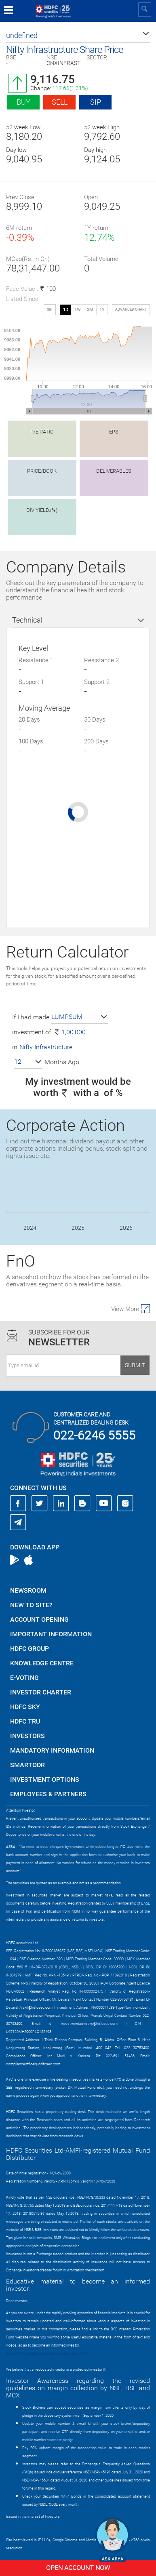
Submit (135, 1365)
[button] (78, 35)
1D (65, 309)
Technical (27, 620)
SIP (95, 102)
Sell (59, 102)
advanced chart (131, 309)
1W (77, 309)
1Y (102, 309)
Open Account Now (78, 2568)
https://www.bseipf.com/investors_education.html (47, 2353)
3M (90, 309)
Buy (23, 102)
